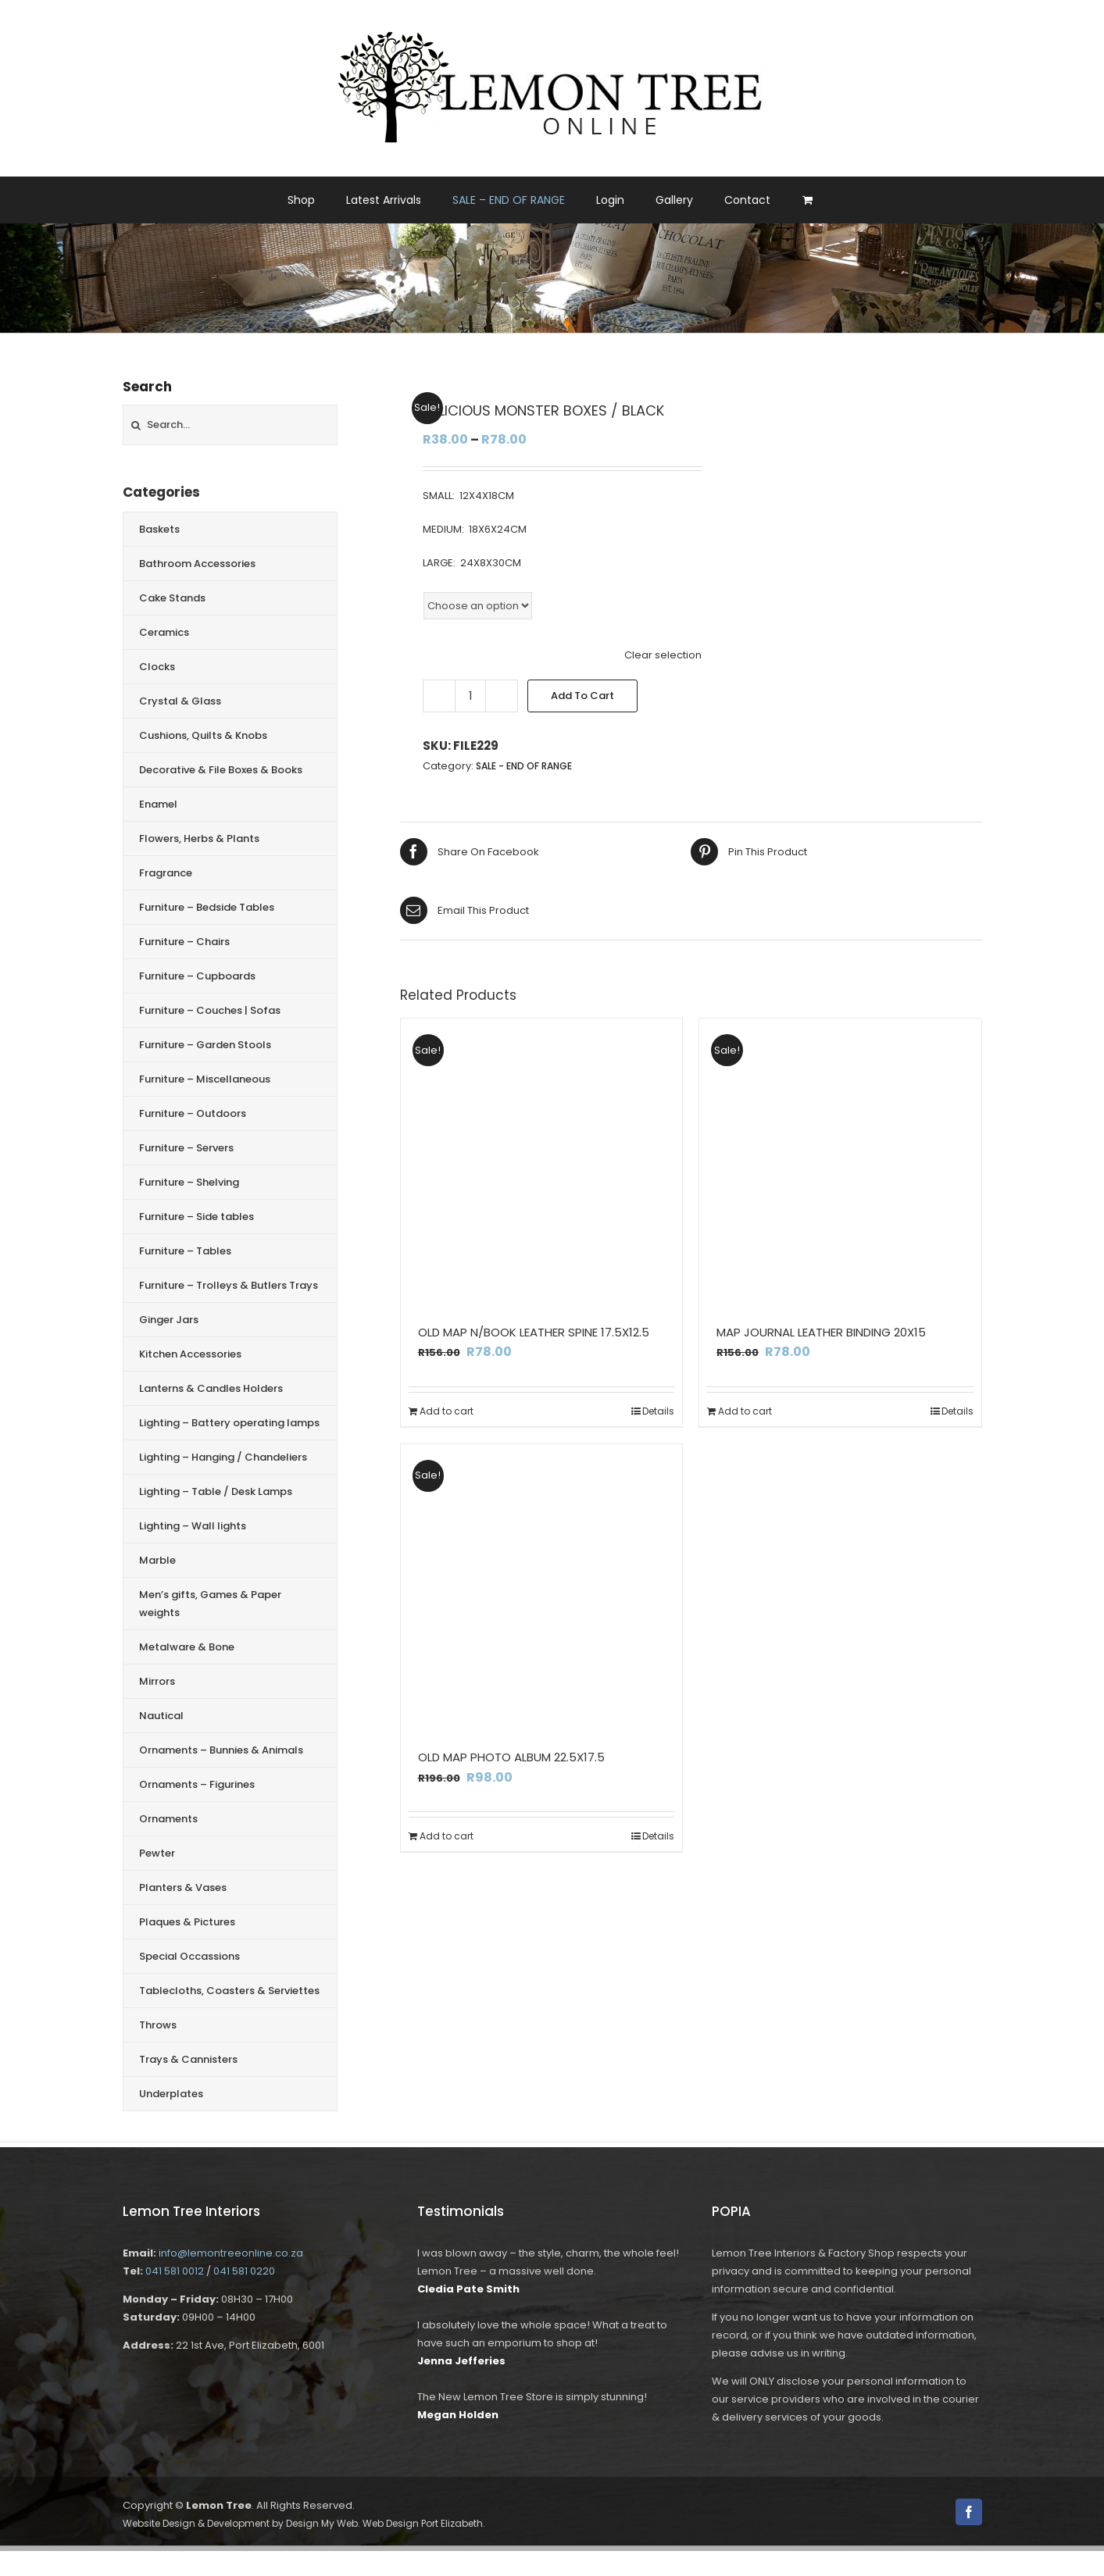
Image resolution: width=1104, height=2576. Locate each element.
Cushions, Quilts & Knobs (203, 735)
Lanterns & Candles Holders (211, 1388)
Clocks (157, 666)
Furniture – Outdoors (192, 1113)
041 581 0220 (244, 2271)
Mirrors (157, 1681)
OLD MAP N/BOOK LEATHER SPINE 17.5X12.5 (533, 1332)
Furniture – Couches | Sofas (209, 1010)
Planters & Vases (183, 1887)
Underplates (171, 2093)
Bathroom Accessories (197, 563)
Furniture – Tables (185, 1250)
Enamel (158, 804)
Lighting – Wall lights (192, 1525)
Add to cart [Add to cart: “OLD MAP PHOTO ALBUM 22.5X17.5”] (446, 1836)
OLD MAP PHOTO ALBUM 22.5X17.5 (511, 1757)
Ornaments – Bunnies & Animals (221, 1750)
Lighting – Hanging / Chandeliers (223, 1457)
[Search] (136, 425)
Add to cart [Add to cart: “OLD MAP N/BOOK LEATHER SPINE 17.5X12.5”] (446, 1411)
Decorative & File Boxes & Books (220, 769)
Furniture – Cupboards (197, 976)
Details (658, 1411)
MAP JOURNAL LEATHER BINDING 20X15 (821, 1332)
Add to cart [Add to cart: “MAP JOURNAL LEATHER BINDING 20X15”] (745, 1411)
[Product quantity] (470, 696)
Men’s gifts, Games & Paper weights (210, 1603)
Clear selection (663, 655)
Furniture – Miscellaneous (204, 1079)
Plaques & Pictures (187, 1921)
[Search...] (230, 425)
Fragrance (165, 872)
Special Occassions (189, 1956)
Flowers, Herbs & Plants (199, 838)
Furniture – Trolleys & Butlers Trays (228, 1285)
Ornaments (168, 1818)
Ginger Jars (168, 1319)
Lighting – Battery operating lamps (229, 1422)
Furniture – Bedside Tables (206, 907)
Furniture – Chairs (184, 941)
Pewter (157, 1853)
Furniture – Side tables (196, 1216)
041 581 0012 (174, 2271)
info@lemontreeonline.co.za (231, 2253)
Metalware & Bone (186, 1646)
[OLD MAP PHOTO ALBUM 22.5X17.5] (542, 1585)
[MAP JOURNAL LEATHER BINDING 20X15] (840, 1159)
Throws (158, 2025)
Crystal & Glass (180, 701)
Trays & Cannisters (188, 2059)
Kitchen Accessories (190, 1354)
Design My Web (322, 2523)
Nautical (161, 1715)
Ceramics (164, 632)
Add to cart (582, 695)
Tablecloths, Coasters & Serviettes (229, 1990)
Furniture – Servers (186, 1147)
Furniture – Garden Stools (205, 1044)
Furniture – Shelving (189, 1182)
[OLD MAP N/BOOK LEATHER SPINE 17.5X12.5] (542, 1159)
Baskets (159, 529)
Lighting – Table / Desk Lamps (215, 1491)
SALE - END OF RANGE (524, 765)
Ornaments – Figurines (197, 1784)
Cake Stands (172, 597)
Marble (157, 1560)
